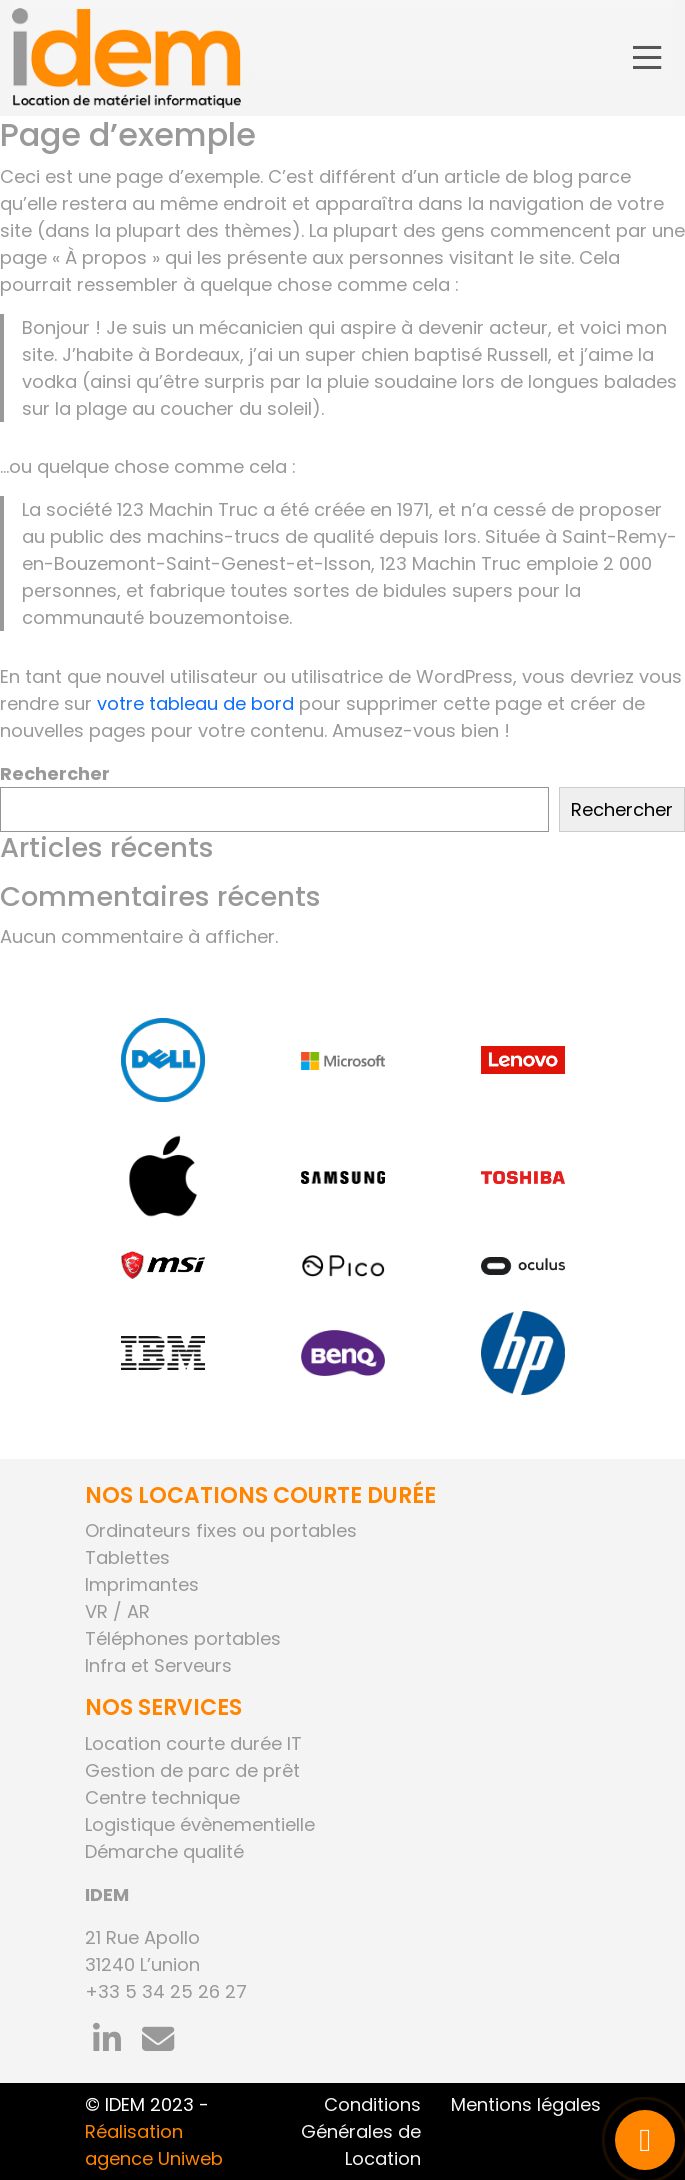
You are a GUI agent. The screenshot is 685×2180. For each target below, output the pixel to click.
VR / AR (117, 1611)
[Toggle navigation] (647, 58)
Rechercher (55, 773)
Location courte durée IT (193, 1743)
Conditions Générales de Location (361, 2131)
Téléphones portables (183, 1638)
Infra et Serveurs (158, 1665)
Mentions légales (526, 2104)
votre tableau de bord (195, 703)
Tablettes (127, 1557)
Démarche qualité (164, 1851)
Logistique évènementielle (200, 1824)
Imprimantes (142, 1584)
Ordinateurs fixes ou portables (221, 1530)
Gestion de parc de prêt (192, 1770)
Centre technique (162, 1797)
